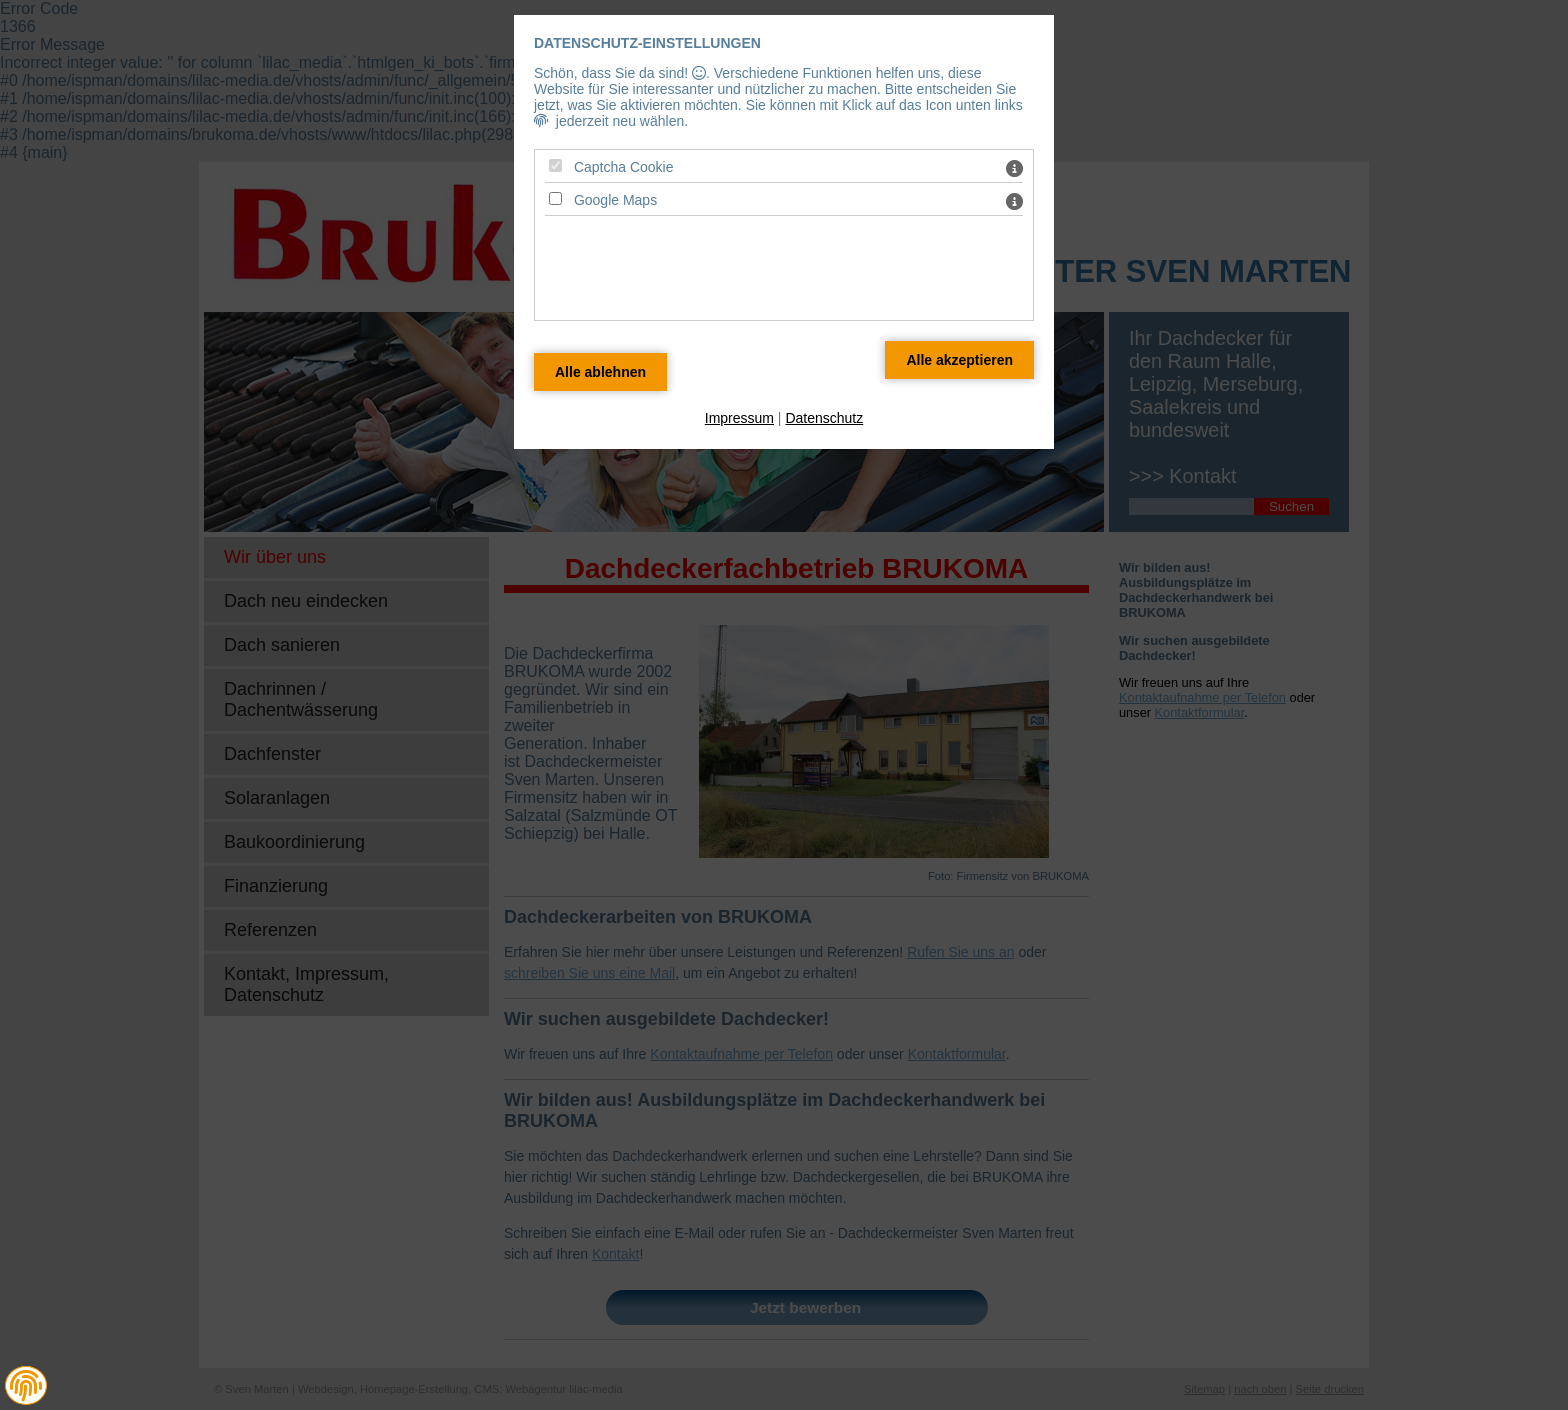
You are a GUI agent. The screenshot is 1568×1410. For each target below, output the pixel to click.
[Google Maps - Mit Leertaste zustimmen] (555, 198)
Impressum (739, 418)
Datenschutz (824, 418)
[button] (26, 1386)
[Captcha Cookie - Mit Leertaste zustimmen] (555, 165)
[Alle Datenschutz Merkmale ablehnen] (600, 372)
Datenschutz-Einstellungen (647, 43)
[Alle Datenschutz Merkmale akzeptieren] (959, 360)
